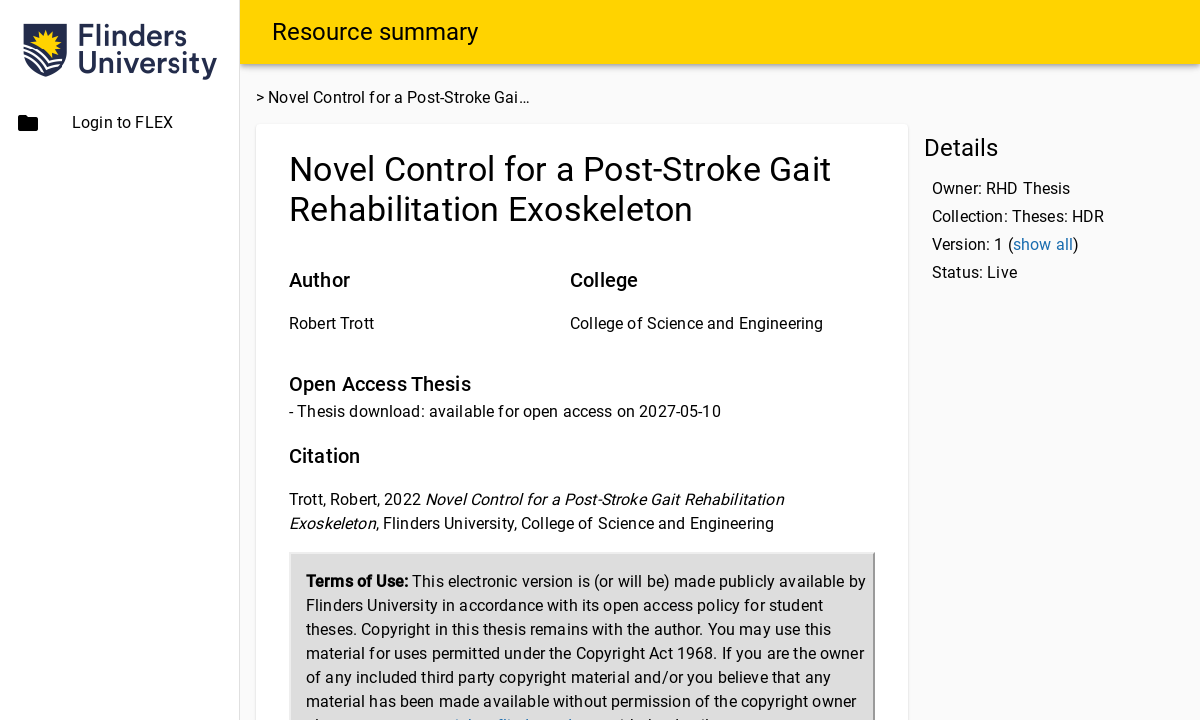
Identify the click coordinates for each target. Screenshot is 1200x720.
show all (1043, 244)
